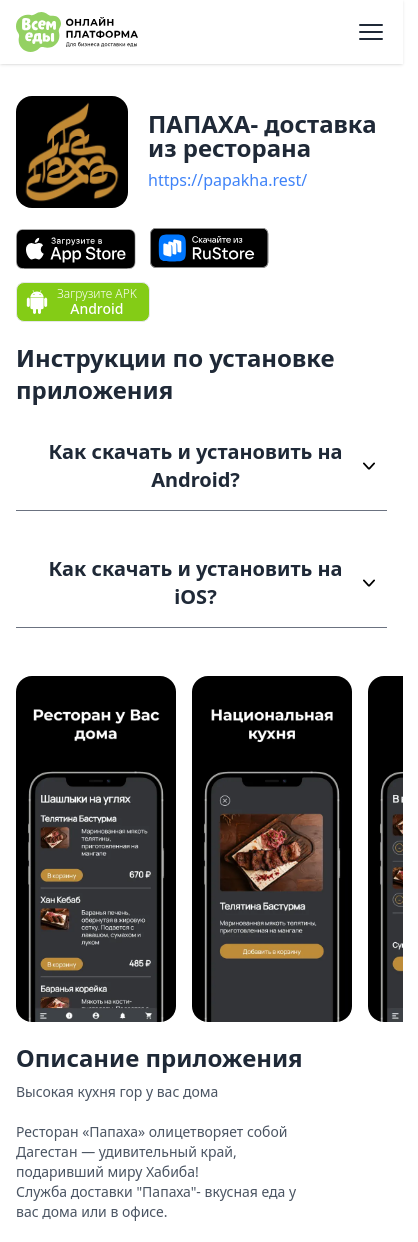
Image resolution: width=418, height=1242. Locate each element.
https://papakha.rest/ (227, 180)
